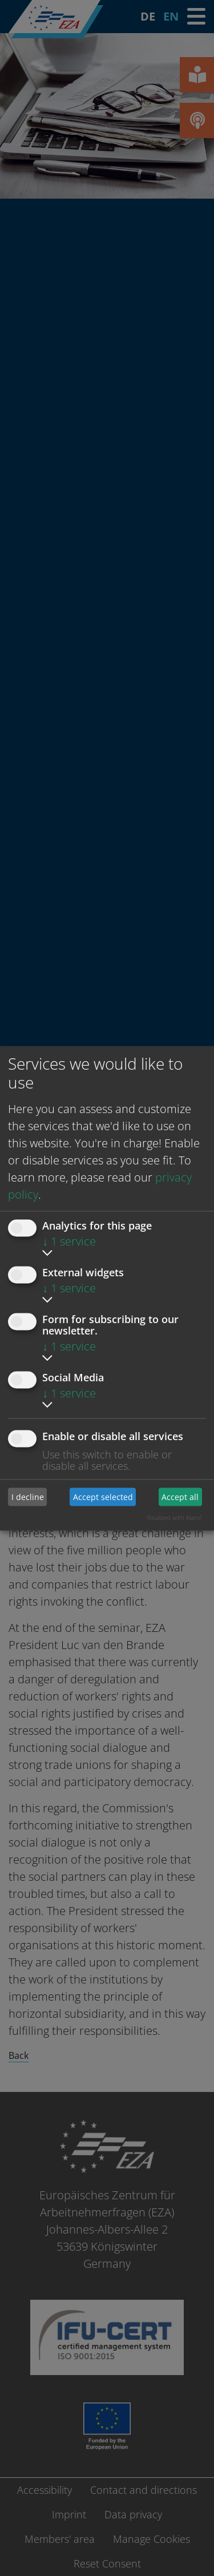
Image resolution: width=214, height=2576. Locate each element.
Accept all (180, 1496)
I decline (27, 1496)
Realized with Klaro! (174, 1517)
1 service (69, 1240)
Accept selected (103, 1496)
